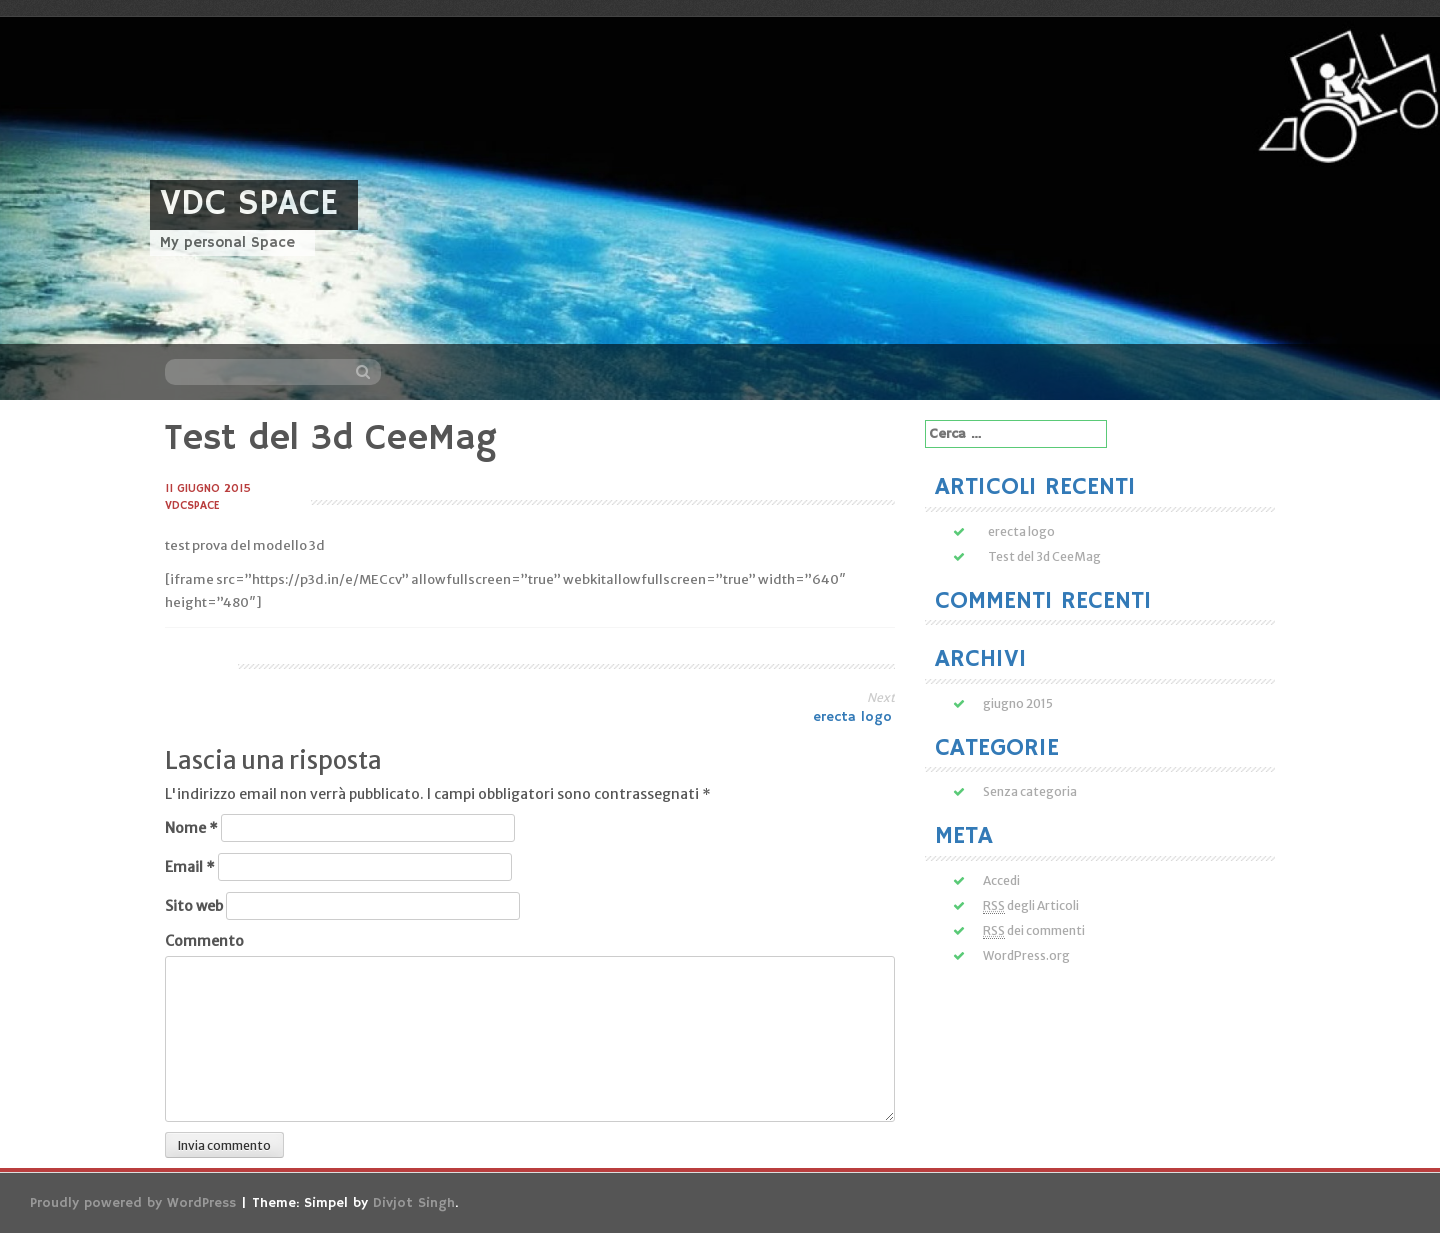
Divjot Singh (414, 1203)
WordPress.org (1026, 955)
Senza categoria (1030, 791)
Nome (191, 828)
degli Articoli (1031, 906)
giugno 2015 (1018, 703)
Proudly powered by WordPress (133, 1203)
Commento (204, 941)
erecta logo (854, 717)
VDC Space (249, 204)
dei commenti (1034, 931)
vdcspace (192, 505)
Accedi (1001, 880)
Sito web (194, 906)
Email (190, 867)
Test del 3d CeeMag (1044, 556)
